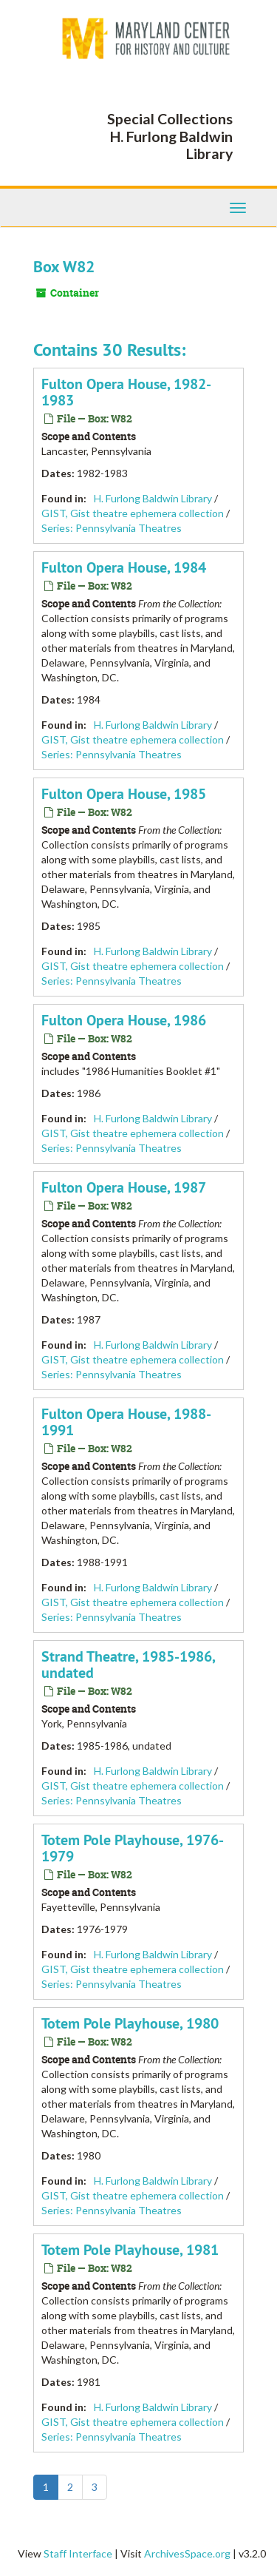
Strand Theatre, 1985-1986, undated (128, 1664)
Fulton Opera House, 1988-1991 (126, 1422)
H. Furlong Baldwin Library (153, 498)
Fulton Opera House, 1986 (123, 1020)
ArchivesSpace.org (187, 2553)
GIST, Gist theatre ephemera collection (132, 513)
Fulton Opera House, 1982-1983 (126, 392)
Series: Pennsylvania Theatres (111, 528)
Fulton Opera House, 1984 (123, 567)
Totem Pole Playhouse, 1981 (130, 2249)
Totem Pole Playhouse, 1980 (130, 2023)
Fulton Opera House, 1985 (123, 793)
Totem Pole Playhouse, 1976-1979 (132, 1848)
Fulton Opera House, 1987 (123, 1187)
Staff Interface (78, 2553)
